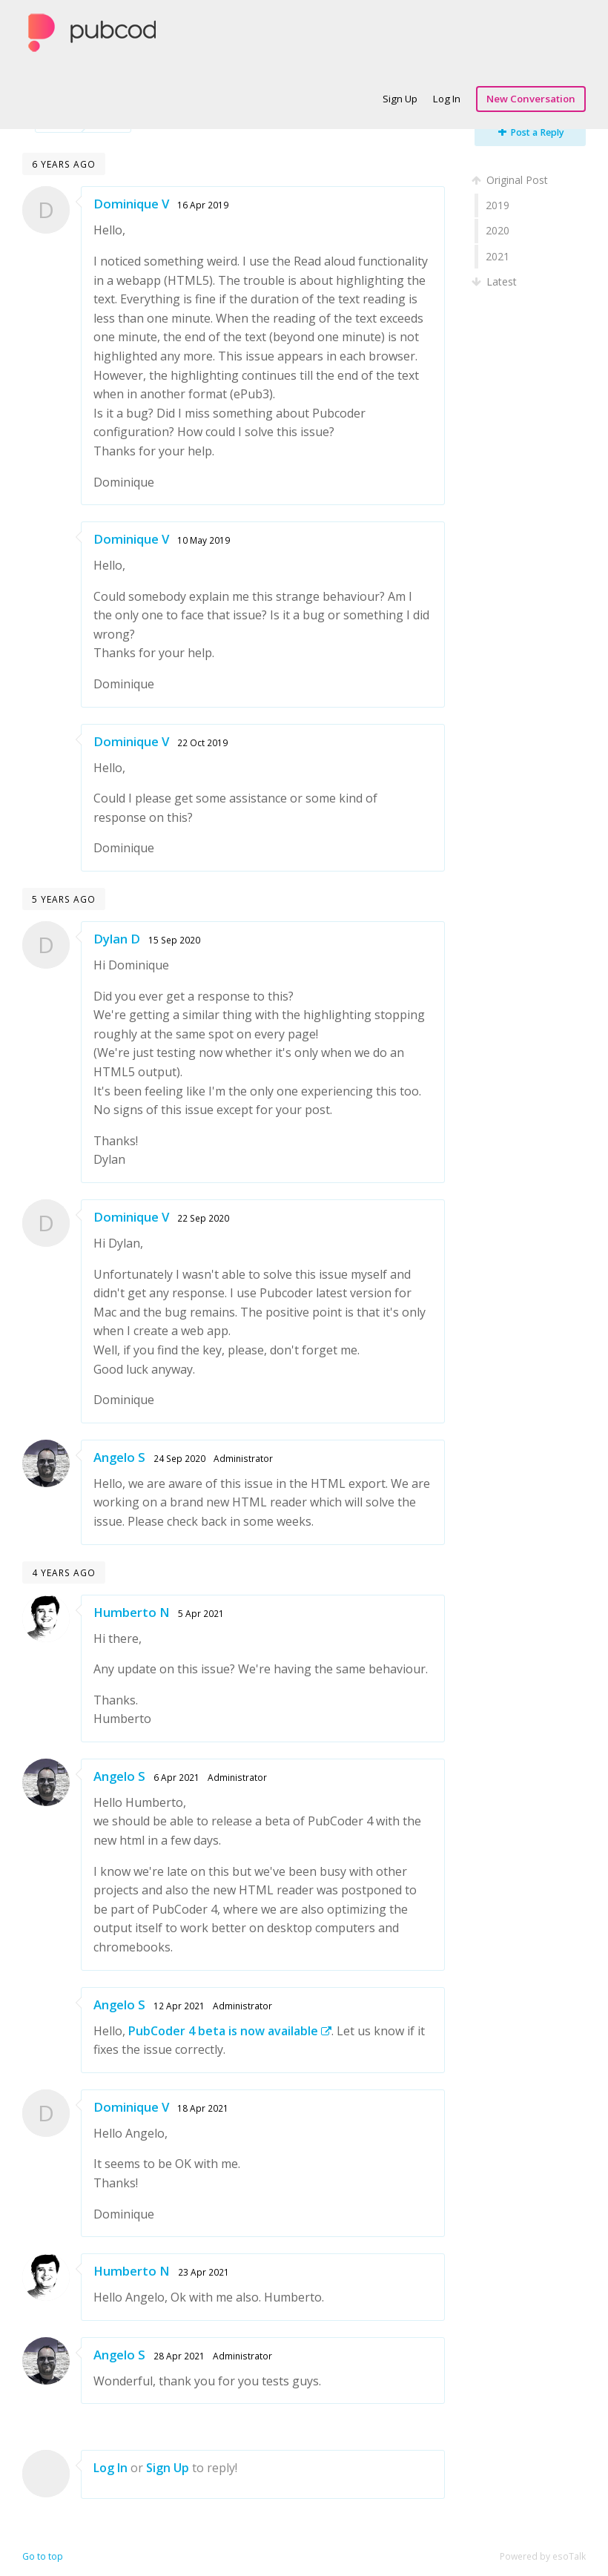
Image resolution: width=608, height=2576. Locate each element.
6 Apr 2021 (176, 1777)
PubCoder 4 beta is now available (229, 2031)
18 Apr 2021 (202, 2108)
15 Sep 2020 (174, 940)
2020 (497, 230)
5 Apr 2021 (201, 1613)
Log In (446, 98)
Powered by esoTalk (543, 2556)
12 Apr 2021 (179, 2006)
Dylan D (116, 938)
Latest (496, 281)
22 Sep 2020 (203, 1218)
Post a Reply (531, 132)
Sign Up (400, 98)
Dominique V (131, 203)
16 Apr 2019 (202, 205)
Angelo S (119, 1457)
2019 (497, 205)
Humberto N (131, 1612)
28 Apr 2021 (179, 2356)
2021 (497, 256)
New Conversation (530, 98)
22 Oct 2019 (202, 742)
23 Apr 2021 (203, 2272)
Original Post (511, 180)
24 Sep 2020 (179, 1458)
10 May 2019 (203, 540)
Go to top (42, 2556)
